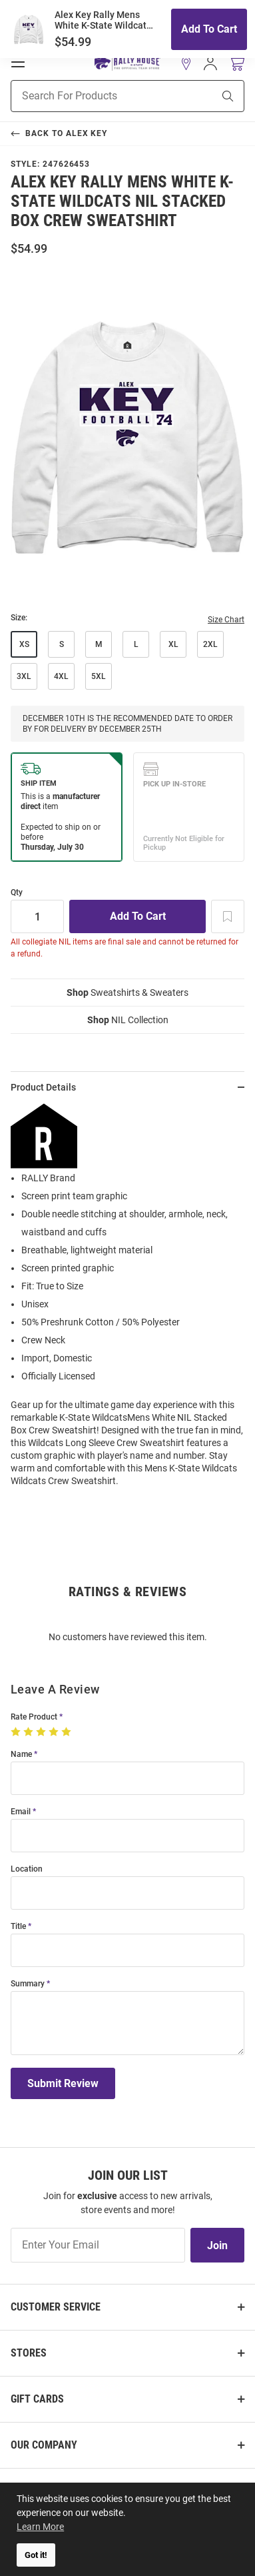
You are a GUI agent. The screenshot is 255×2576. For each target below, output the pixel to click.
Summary (28, 1984)
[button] (186, 63)
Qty (17, 892)
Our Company (44, 2445)
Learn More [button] (40, 2526)
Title (18, 1926)
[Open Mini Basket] (236, 63)
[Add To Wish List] (227, 916)
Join (217, 2245)
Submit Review (63, 2083)
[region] (127, 1300)
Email (21, 1812)
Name (21, 1754)
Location (27, 1869)
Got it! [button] (36, 2555)
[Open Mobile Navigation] (18, 62)
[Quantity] (37, 916)
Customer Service (56, 2307)
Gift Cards (37, 2399)
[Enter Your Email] (98, 2245)
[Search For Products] (95, 96)
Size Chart (226, 619)
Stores (29, 2353)
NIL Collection (127, 1020)
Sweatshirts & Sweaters (127, 992)
